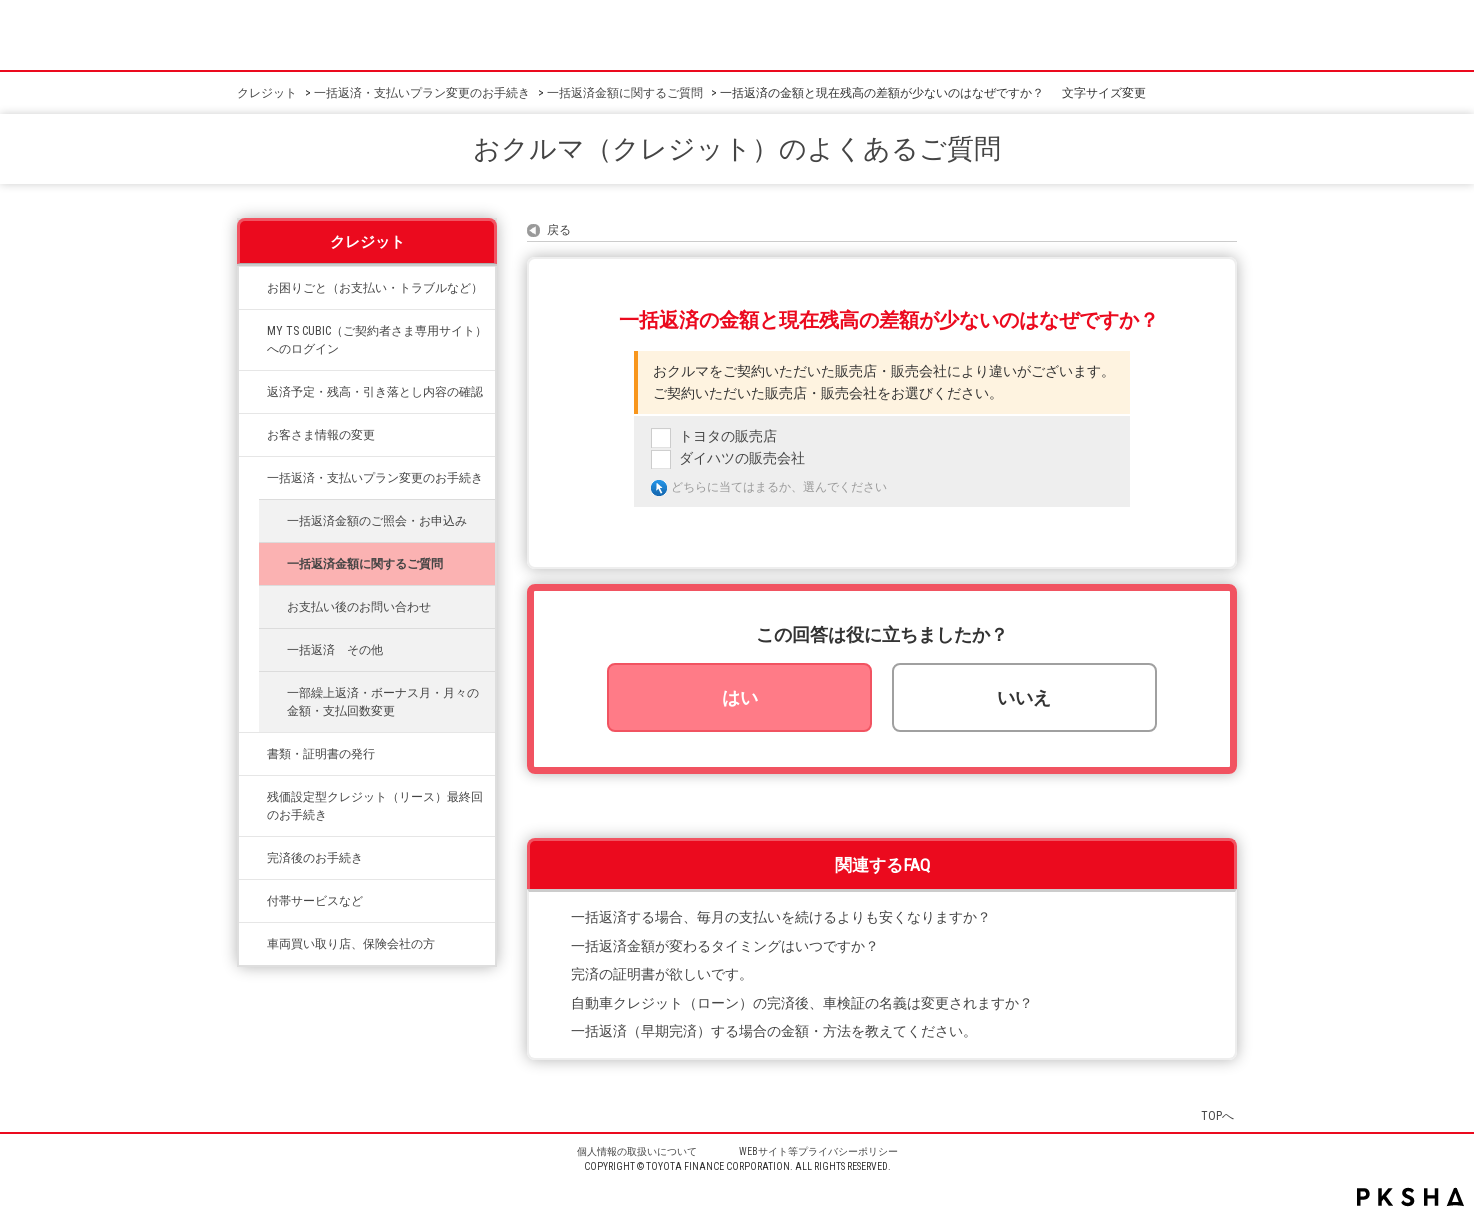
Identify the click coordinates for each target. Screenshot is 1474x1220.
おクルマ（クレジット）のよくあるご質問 (737, 149)
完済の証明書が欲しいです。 (662, 974)
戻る (559, 230)
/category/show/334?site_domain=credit (253, 288)
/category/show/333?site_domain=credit (253, 901)
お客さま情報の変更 (321, 435)
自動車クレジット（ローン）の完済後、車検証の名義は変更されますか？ (802, 1003)
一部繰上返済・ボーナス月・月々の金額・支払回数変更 (383, 702)
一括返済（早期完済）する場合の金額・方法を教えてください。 (774, 1031)
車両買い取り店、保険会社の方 (351, 944)
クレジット (267, 93)
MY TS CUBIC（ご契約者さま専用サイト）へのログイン (377, 340)
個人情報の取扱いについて (637, 1151)
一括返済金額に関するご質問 (625, 93)
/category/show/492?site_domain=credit (253, 331)
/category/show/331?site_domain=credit (253, 435)
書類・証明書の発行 (321, 754)
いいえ (1024, 697)
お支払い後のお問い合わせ (359, 607)
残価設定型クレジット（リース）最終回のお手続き (375, 806)
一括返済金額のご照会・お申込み (377, 521)
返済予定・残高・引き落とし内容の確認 (375, 392)
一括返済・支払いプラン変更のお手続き (422, 93)
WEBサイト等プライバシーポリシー (818, 1151)
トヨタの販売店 (728, 436)
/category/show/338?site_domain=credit (253, 392)
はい (740, 697)
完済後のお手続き (315, 858)
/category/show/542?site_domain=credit (253, 944)
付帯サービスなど (315, 901)
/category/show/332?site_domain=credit (253, 754)
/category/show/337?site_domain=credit (253, 858)
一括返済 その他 (335, 650)
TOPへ (1217, 1115)
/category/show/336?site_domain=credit (253, 797)
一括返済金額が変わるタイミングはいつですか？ (725, 946)
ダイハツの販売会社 (742, 458)
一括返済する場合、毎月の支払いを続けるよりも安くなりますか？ (781, 917)
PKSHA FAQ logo (1410, 1197)
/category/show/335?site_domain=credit (253, 478)
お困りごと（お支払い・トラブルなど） (375, 288)
